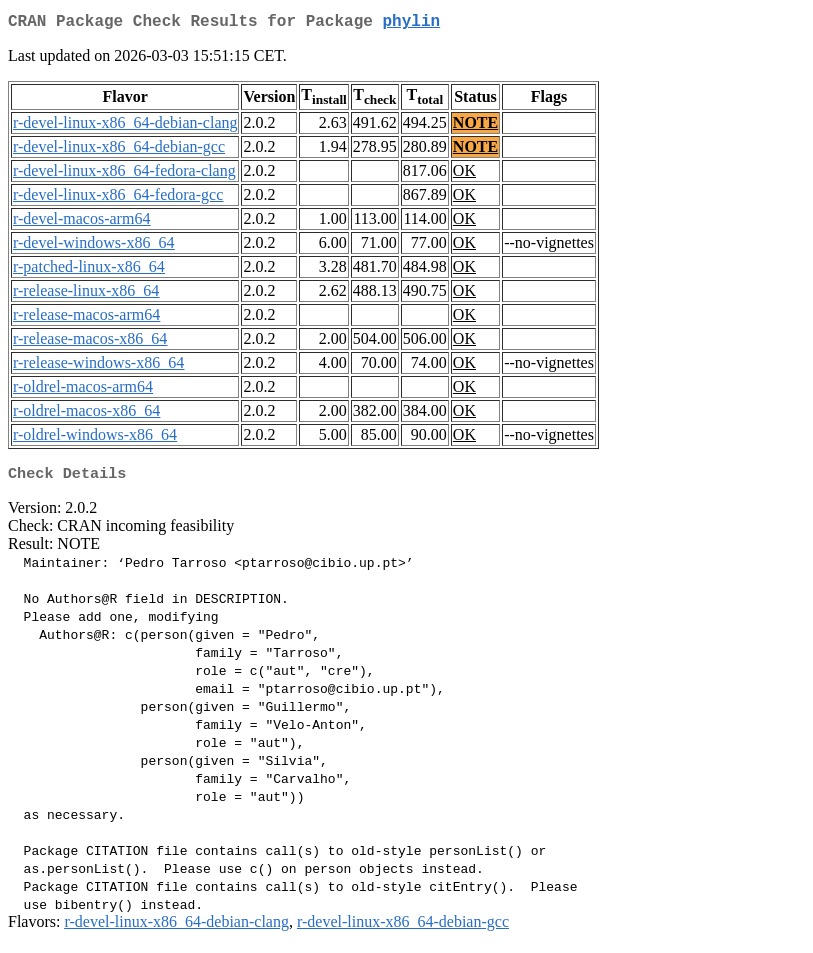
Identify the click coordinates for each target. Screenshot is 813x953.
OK (464, 174)
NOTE (475, 126)
